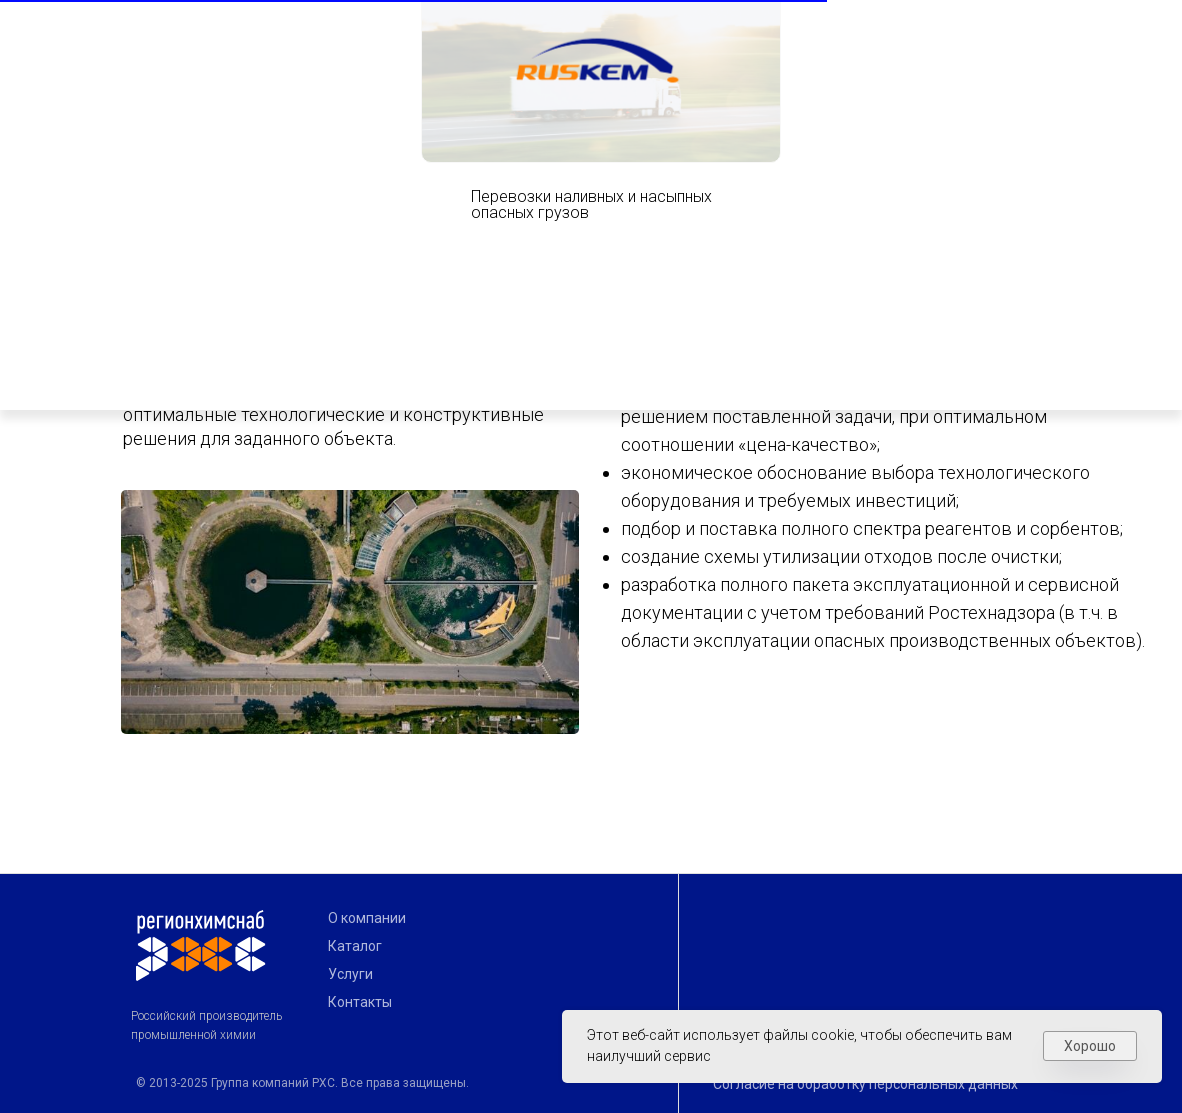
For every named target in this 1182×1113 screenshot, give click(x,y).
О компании (367, 918)
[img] (843, 27)
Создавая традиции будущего (276, 49)
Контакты (360, 1002)
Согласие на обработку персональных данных (865, 1084)
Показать (993, 24)
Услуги (350, 974)
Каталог (355, 946)
